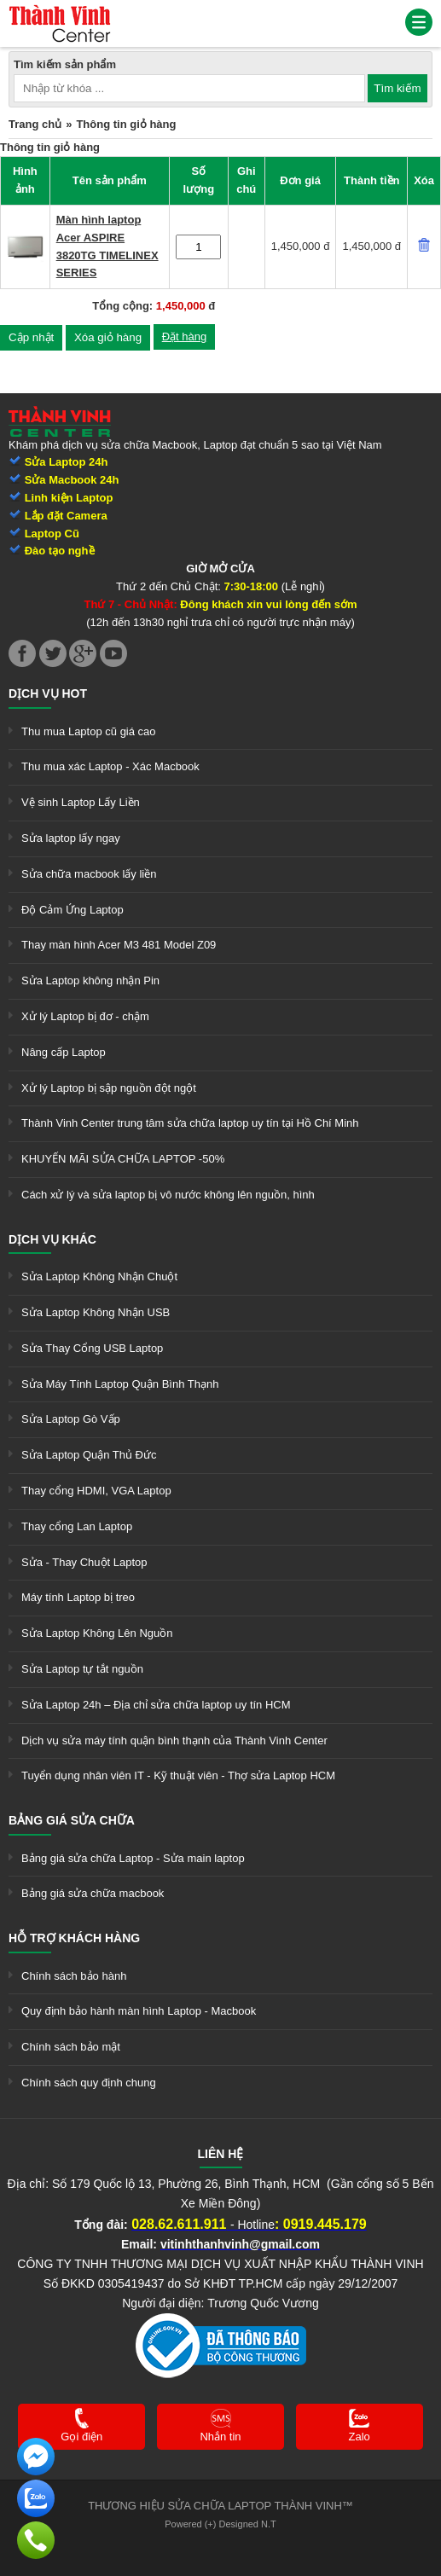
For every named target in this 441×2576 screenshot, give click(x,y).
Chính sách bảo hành (73, 1976)
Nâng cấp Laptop (63, 1052)
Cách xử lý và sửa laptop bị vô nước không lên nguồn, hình (168, 1194)
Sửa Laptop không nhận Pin (90, 980)
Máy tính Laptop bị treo (78, 1597)
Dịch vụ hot (48, 693)
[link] (60, 12)
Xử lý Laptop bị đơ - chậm (85, 1016)
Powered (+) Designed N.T (220, 2524)
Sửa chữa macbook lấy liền (88, 873)
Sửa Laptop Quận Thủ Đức (89, 1454)
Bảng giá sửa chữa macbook (92, 1893)
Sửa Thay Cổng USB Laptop (92, 1348)
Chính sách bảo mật (70, 2046)
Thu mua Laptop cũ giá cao (88, 731)
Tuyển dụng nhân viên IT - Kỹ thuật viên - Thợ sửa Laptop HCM (178, 1775)
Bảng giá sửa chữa (72, 1820)
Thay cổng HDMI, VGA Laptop (96, 1490)
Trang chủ (35, 124)
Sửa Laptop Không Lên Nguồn (96, 1633)
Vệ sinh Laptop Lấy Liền (80, 802)
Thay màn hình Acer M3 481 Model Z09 (118, 944)
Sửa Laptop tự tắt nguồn (82, 1668)
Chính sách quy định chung (88, 2082)
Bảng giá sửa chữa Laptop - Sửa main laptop (133, 1858)
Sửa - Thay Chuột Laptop (84, 1562)
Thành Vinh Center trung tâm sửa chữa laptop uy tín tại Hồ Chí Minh (190, 1123)
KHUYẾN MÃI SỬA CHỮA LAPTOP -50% (122, 1158)
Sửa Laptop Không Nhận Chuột (99, 1276)
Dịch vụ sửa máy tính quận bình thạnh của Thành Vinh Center (174, 1740)
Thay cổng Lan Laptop (76, 1526)
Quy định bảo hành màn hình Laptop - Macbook (138, 2011)
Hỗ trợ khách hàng (74, 1938)
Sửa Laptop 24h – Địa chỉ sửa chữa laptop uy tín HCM (156, 1704)
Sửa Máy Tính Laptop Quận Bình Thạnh (119, 1384)
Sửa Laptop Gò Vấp (70, 1419)
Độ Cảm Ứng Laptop (72, 909)
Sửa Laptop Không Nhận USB (95, 1312)
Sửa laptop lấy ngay (70, 838)
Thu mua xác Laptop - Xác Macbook (110, 766)
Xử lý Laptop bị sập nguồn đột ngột (108, 1088)
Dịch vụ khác (52, 1239)
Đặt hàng (184, 336)
